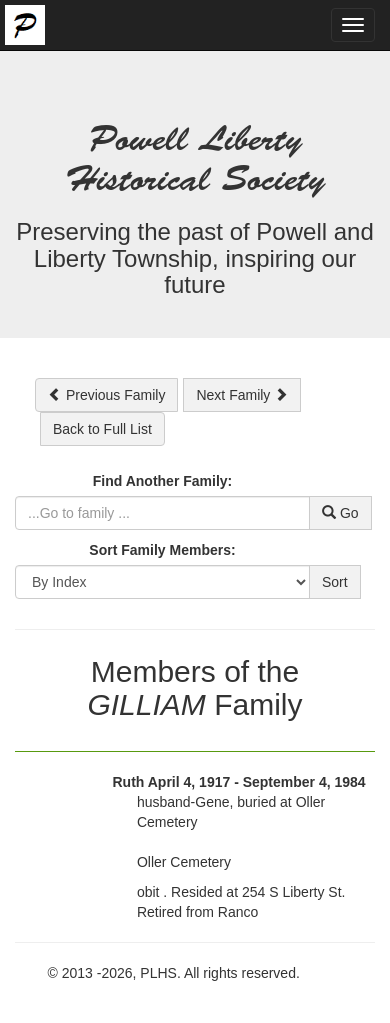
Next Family (242, 395)
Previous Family (106, 395)
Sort (335, 582)
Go (340, 513)
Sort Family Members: (162, 550)
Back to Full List (102, 429)
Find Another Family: (162, 481)
